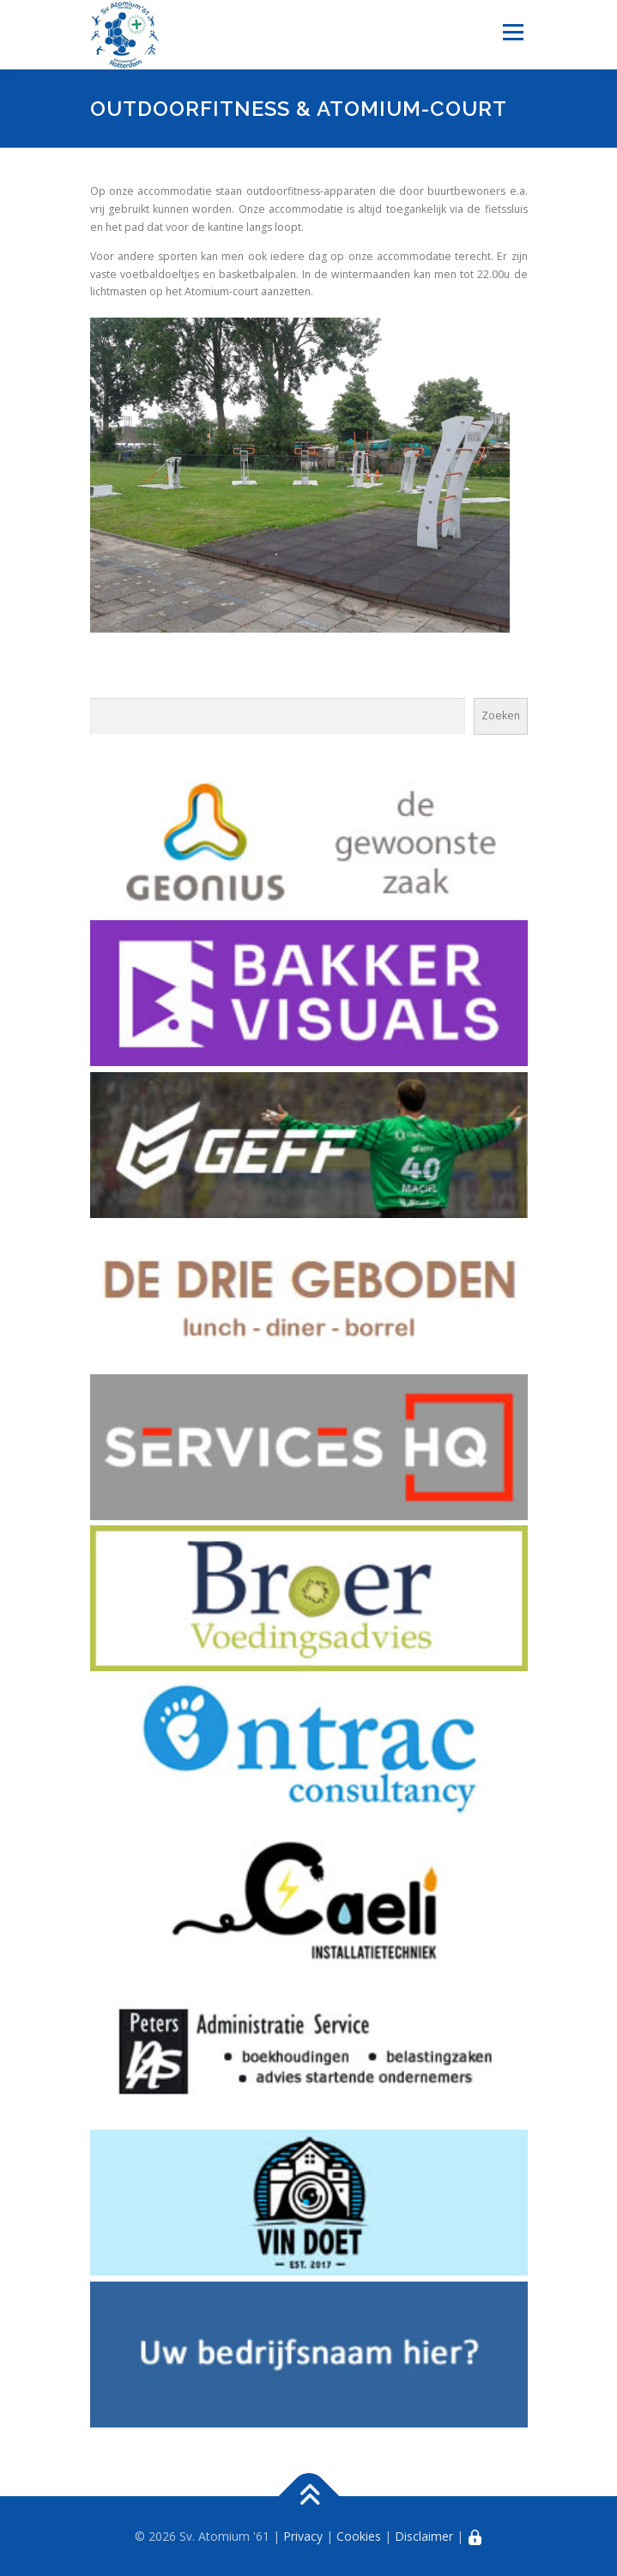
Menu (512, 32)
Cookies (358, 2536)
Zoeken (500, 715)
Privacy (303, 2536)
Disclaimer (424, 2536)
